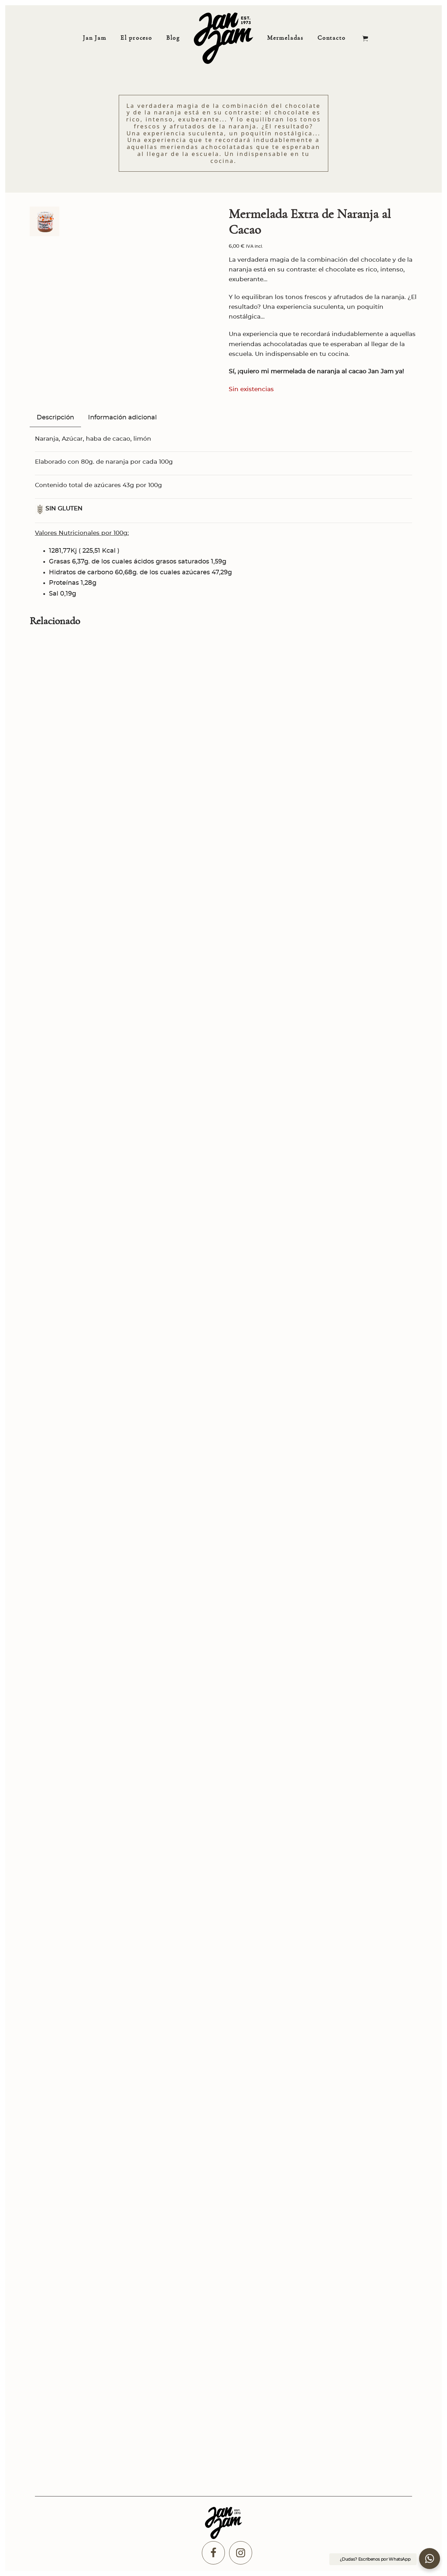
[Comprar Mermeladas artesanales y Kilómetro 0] (223, 38)
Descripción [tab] (55, 418)
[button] (429, 2558)
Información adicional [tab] (122, 418)
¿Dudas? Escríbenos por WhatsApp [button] (375, 2559)
